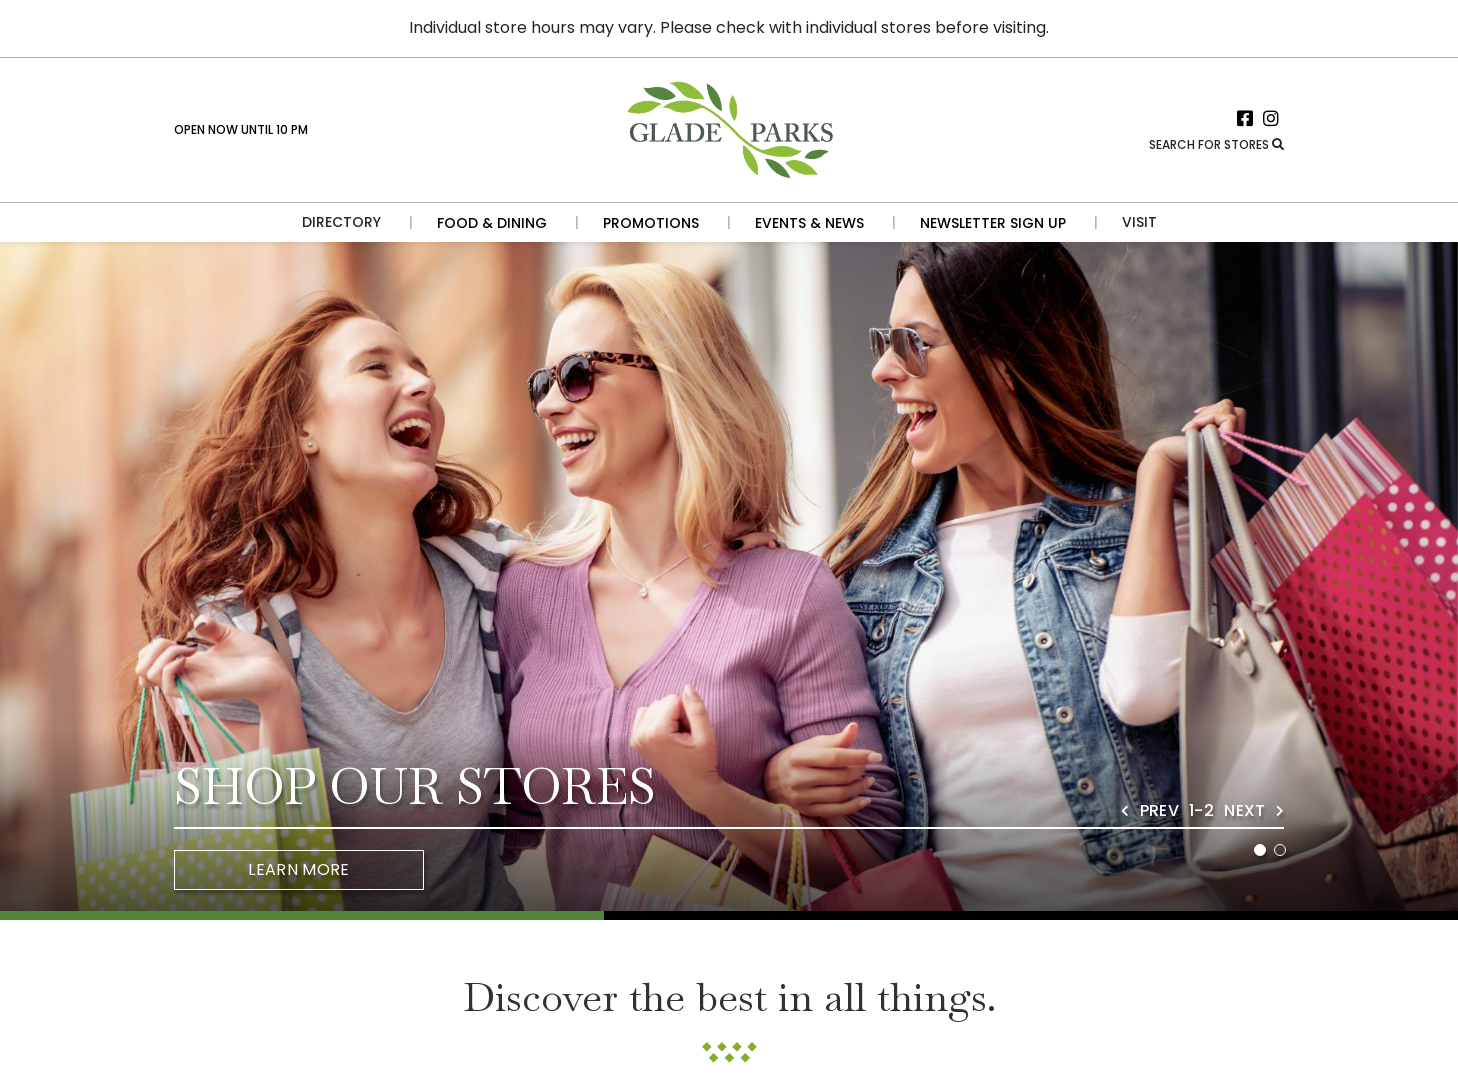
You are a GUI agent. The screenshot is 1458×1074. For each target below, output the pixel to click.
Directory (341, 222)
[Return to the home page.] (728, 128)
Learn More (299, 869)
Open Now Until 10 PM (241, 129)
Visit (1139, 222)
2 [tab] (1280, 850)
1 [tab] (1260, 850)
